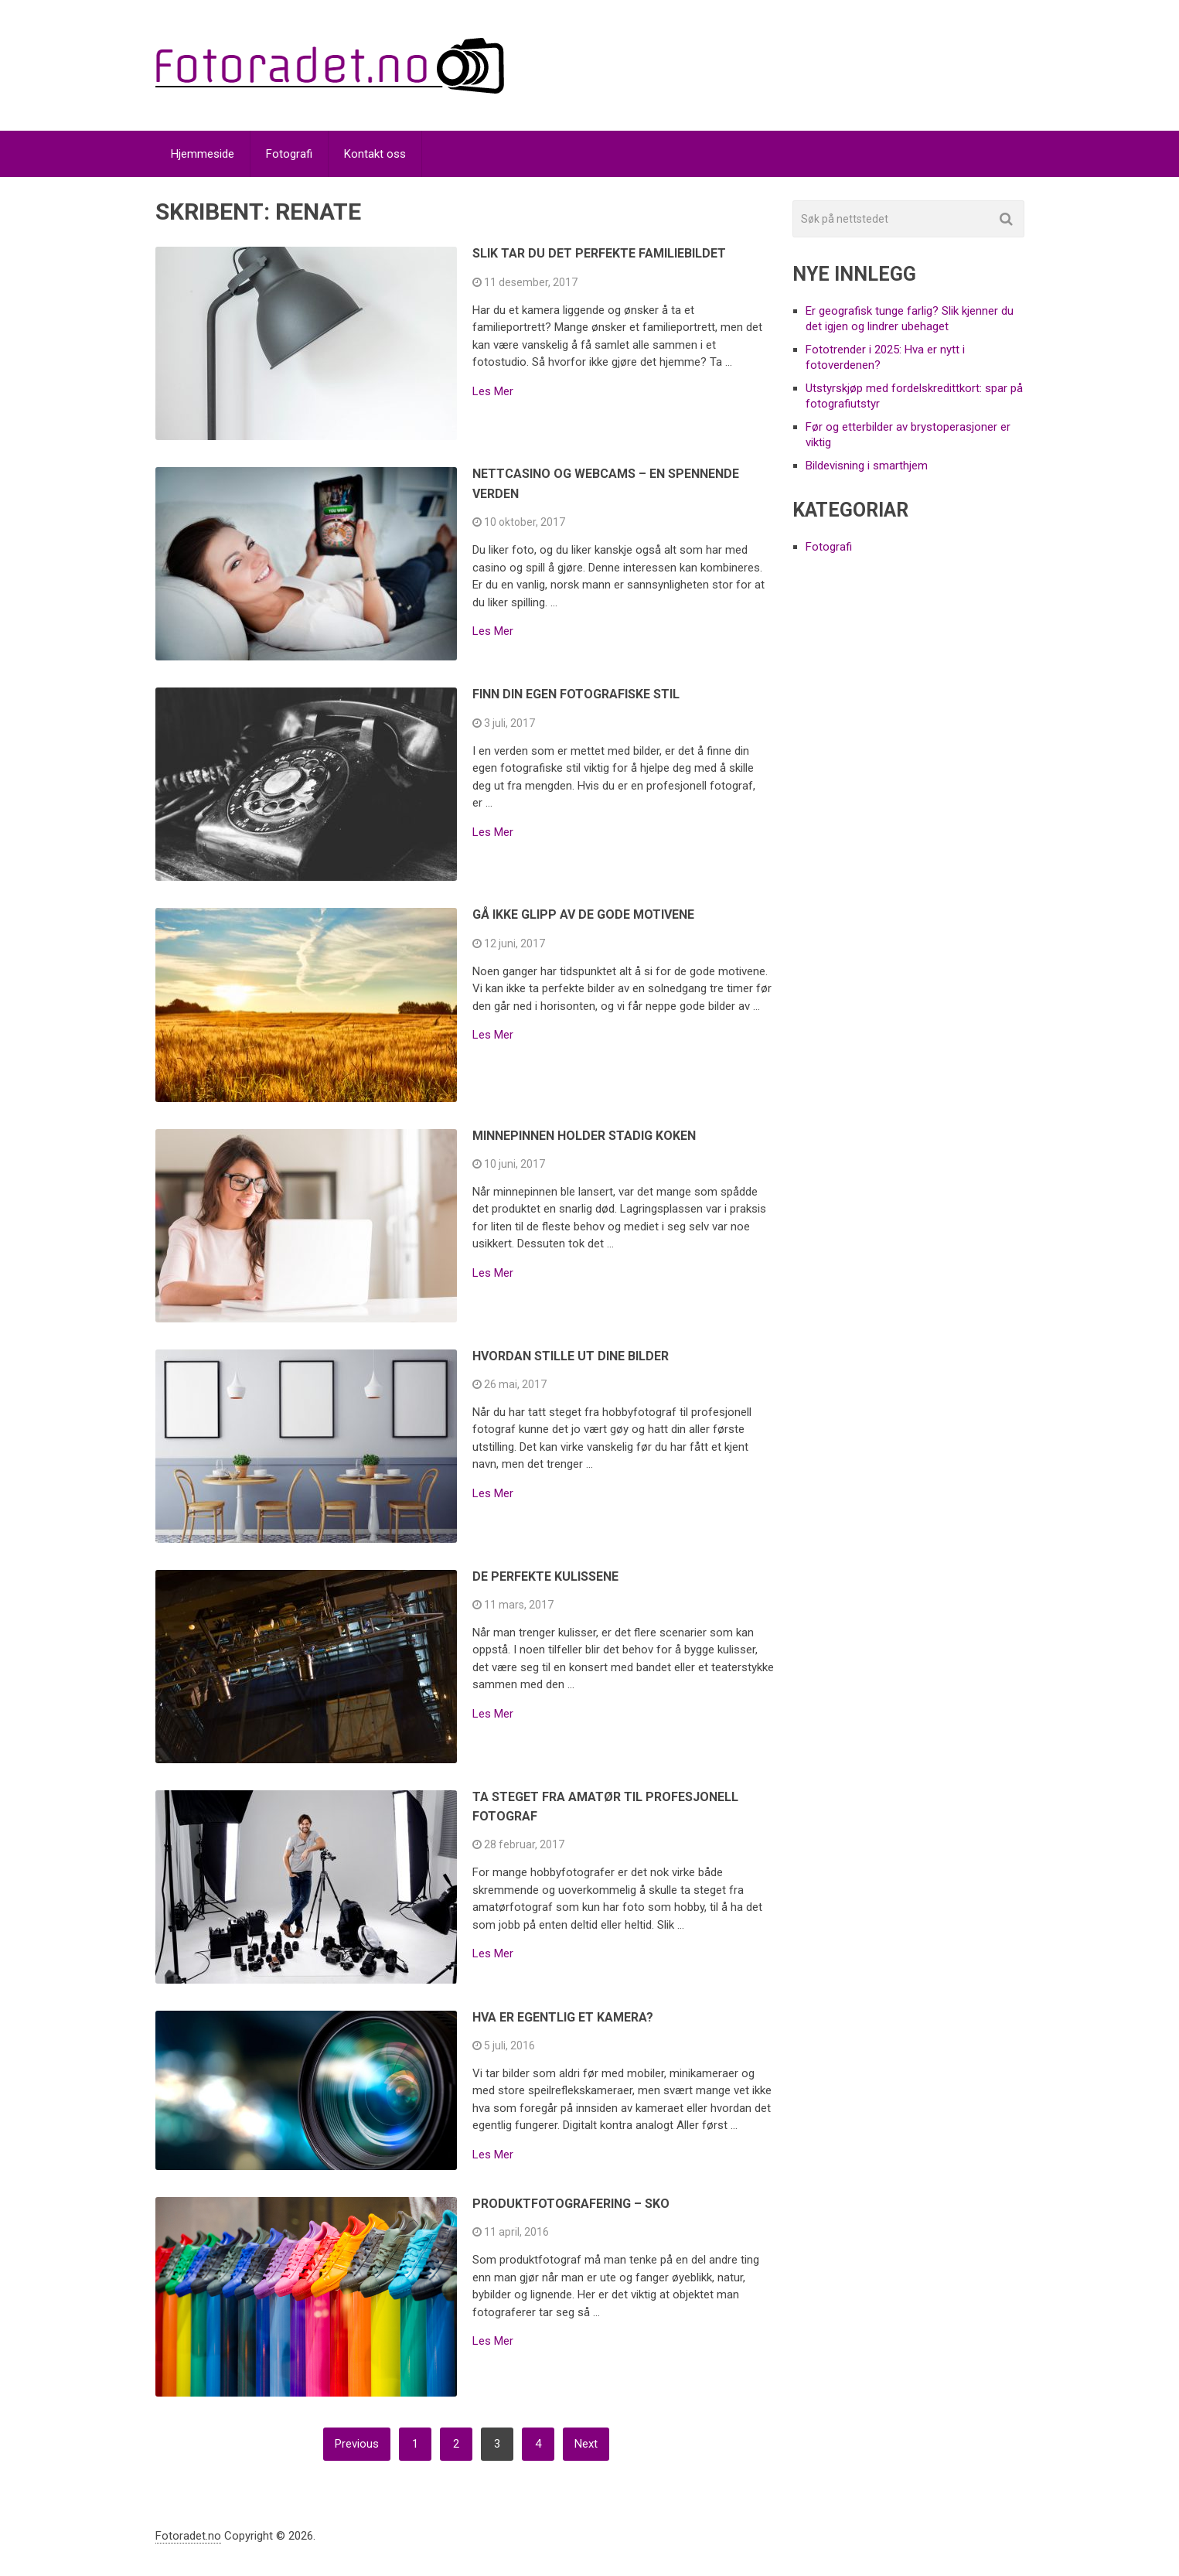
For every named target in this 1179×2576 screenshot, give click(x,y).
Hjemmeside (202, 154)
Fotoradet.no (188, 2536)
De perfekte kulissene (545, 1576)
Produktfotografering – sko (571, 2203)
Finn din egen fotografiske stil (576, 694)
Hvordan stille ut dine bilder (570, 1356)
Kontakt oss (375, 154)
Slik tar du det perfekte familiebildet (599, 253)
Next (586, 2444)
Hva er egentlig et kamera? (562, 2017)
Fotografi (289, 154)
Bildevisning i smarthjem (867, 466)
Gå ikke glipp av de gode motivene (583, 914)
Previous (357, 2444)
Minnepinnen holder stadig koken (584, 1135)
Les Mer (492, 391)
